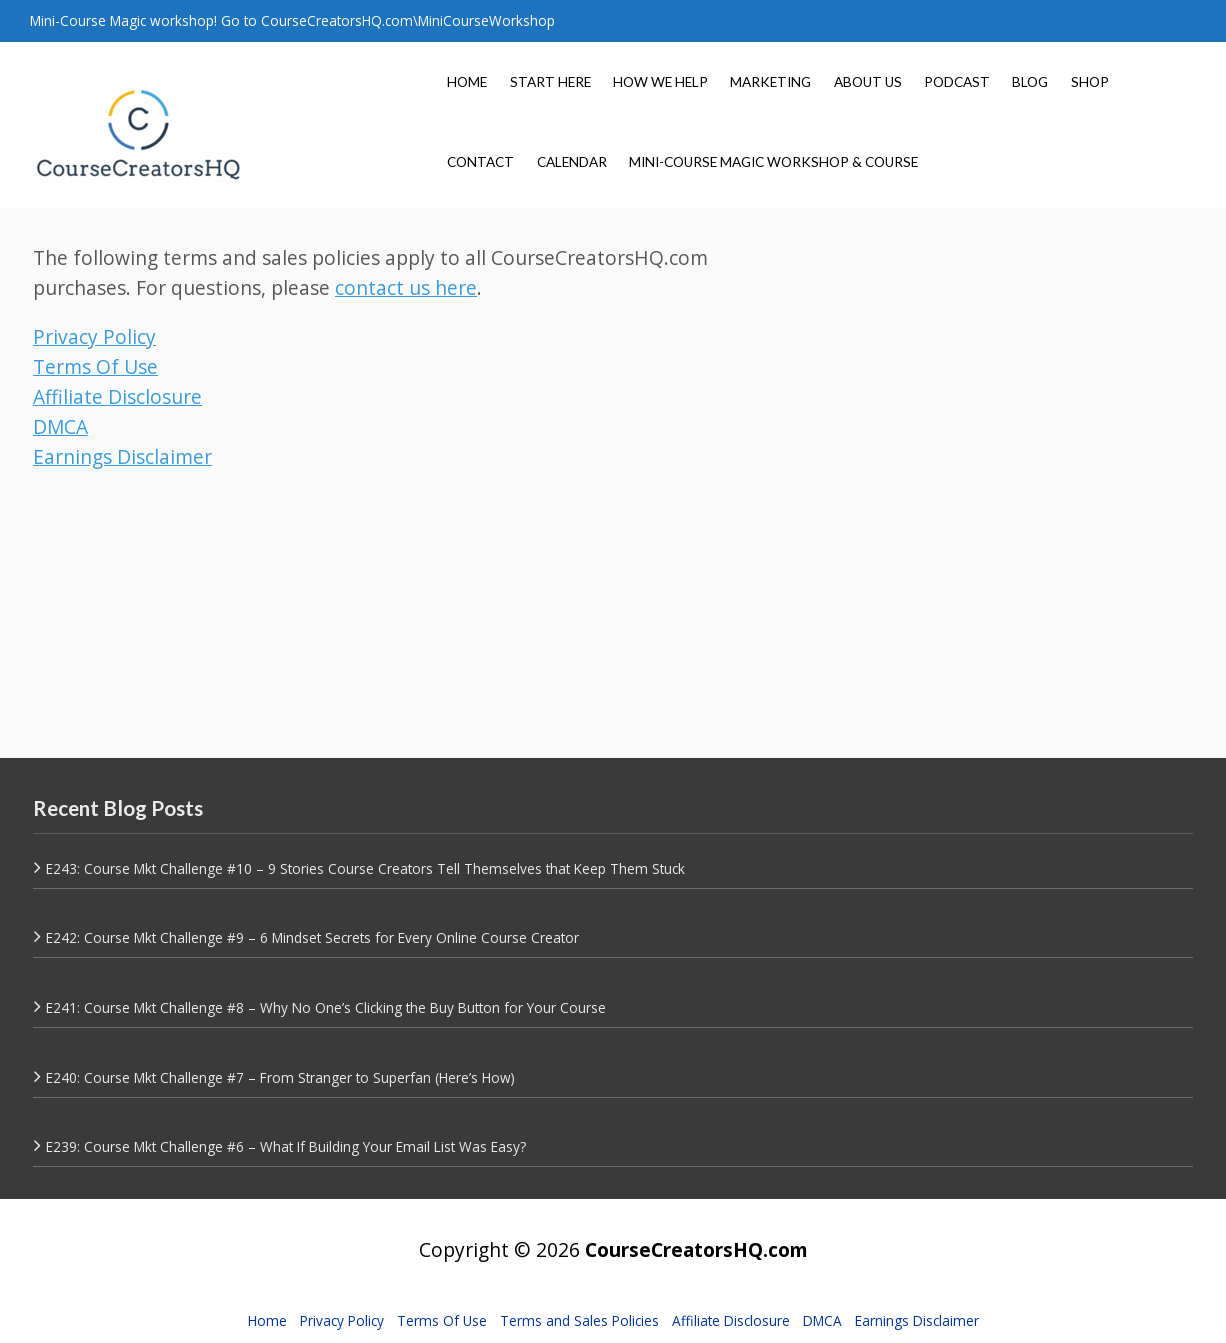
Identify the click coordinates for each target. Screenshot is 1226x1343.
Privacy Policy (94, 336)
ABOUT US (868, 82)
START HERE (550, 82)
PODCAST (957, 82)
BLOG (1030, 82)
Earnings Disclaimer (122, 456)
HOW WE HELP (660, 82)
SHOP (1090, 82)
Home (267, 1320)
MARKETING (770, 82)
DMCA (60, 426)
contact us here (406, 287)
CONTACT (480, 162)
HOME (467, 82)
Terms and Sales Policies (579, 1320)
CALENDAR (572, 162)
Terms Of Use (95, 366)
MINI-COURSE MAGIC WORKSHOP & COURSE (773, 162)
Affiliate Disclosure (117, 396)
